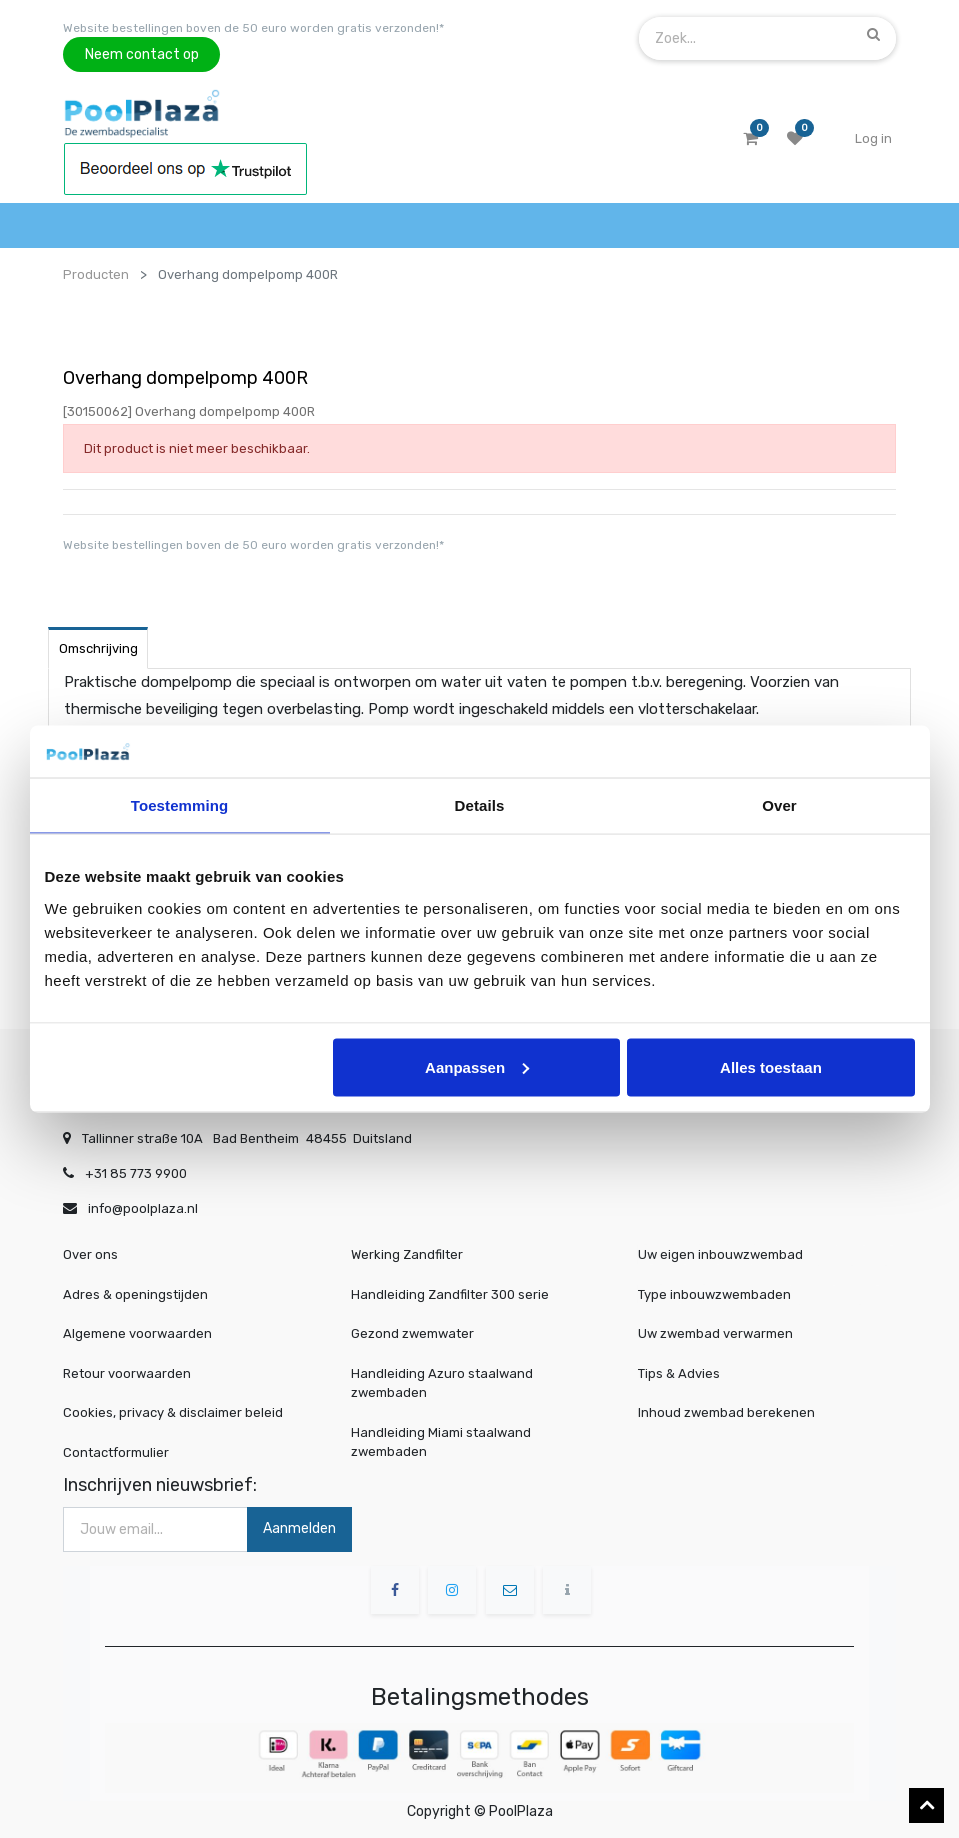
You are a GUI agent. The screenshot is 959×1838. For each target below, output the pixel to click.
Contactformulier (116, 1452)
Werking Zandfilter (407, 1254)
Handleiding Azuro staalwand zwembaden (442, 1383)
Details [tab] (480, 805)
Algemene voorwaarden (137, 1333)
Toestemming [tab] (180, 805)
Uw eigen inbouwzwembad (727, 1256)
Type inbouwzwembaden (722, 1295)
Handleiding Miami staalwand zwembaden (441, 1442)
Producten (96, 274)
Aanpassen (477, 1066)
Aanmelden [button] (299, 1528)
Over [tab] (779, 805)
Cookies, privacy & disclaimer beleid (173, 1412)
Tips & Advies (691, 1373)
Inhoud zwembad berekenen (733, 1412)
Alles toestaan (771, 1066)
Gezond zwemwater (412, 1333)
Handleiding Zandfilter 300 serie (450, 1294)
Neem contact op (142, 54)
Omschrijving (98, 648)
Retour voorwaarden (127, 1373)
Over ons (90, 1254)
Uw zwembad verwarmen (723, 1333)
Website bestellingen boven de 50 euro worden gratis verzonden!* (253, 28)
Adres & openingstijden (135, 1294)
